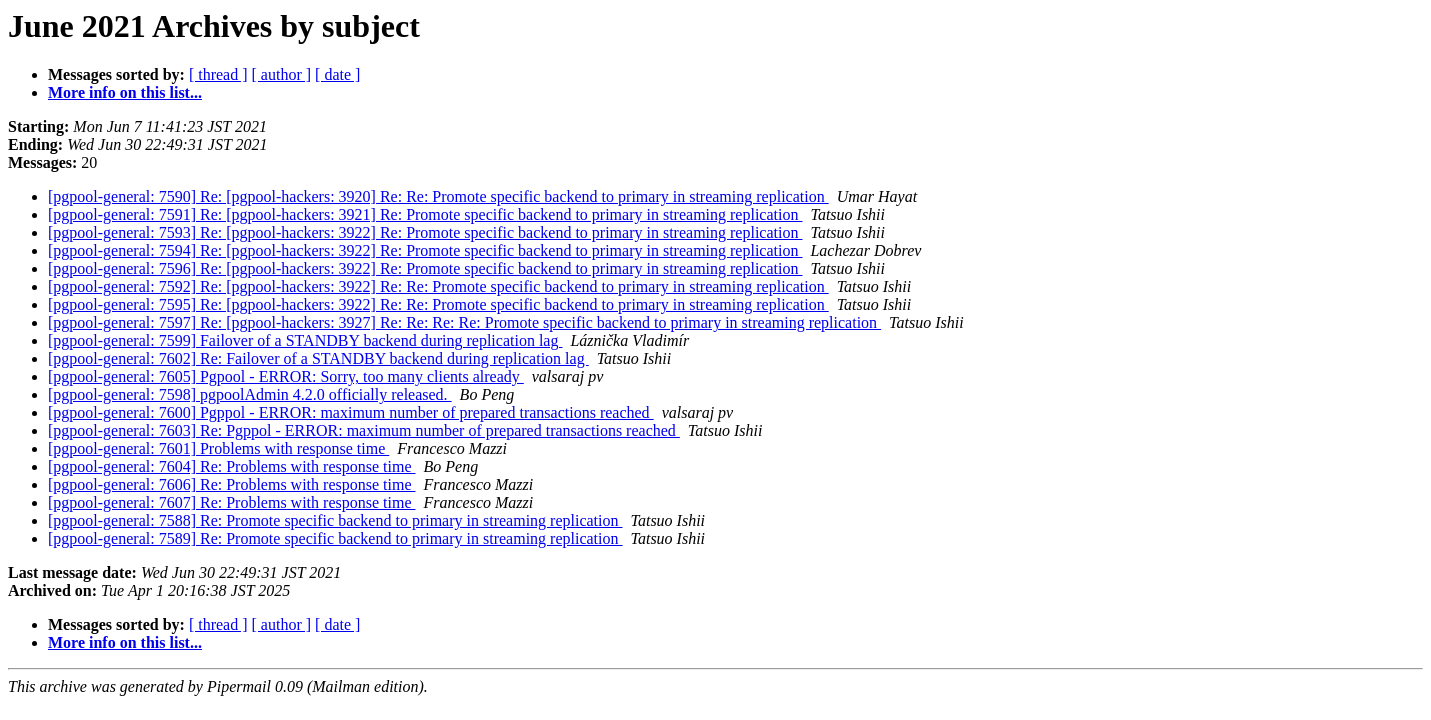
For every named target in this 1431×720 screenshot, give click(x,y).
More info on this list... (125, 92)
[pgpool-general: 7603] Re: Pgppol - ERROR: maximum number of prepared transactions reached (364, 430)
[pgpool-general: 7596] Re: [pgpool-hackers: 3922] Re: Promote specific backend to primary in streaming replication (425, 268)
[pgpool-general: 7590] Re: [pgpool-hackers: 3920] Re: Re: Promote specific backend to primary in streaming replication (438, 196)
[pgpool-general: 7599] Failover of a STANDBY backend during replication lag (305, 340)
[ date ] (337, 74)
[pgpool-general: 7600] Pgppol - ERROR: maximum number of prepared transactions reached (351, 412)
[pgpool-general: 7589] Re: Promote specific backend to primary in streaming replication (335, 538)
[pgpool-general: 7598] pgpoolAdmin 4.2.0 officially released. (250, 394)
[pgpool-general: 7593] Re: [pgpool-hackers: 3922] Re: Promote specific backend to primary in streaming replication (425, 232)
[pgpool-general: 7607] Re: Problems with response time (231, 502)
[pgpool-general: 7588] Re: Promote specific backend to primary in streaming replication (335, 520)
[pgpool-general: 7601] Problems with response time (218, 448)
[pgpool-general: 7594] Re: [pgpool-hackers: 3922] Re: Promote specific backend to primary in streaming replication (425, 250)
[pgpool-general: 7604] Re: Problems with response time (231, 466)
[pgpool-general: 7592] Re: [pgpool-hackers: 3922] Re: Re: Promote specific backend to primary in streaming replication (438, 286)
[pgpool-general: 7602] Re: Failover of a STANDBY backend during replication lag (318, 358)
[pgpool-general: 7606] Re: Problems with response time (231, 484)
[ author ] (282, 74)
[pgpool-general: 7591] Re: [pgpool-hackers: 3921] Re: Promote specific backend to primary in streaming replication (425, 214)
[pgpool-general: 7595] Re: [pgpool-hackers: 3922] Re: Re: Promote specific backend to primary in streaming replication (438, 304)
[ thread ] (218, 74)
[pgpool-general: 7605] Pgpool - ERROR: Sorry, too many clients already (286, 376)
